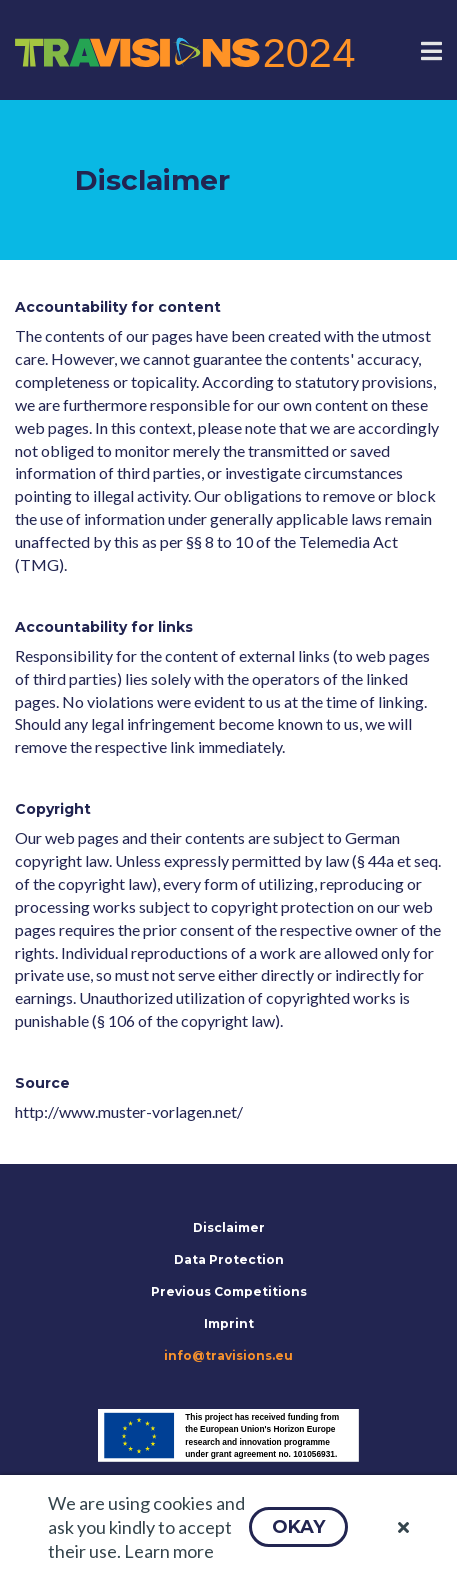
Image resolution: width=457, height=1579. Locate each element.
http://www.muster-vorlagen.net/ (129, 1111)
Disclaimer (229, 1227)
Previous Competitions (229, 1291)
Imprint (229, 1323)
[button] (298, 1527)
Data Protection (229, 1259)
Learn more (169, 1551)
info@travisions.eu (228, 1355)
